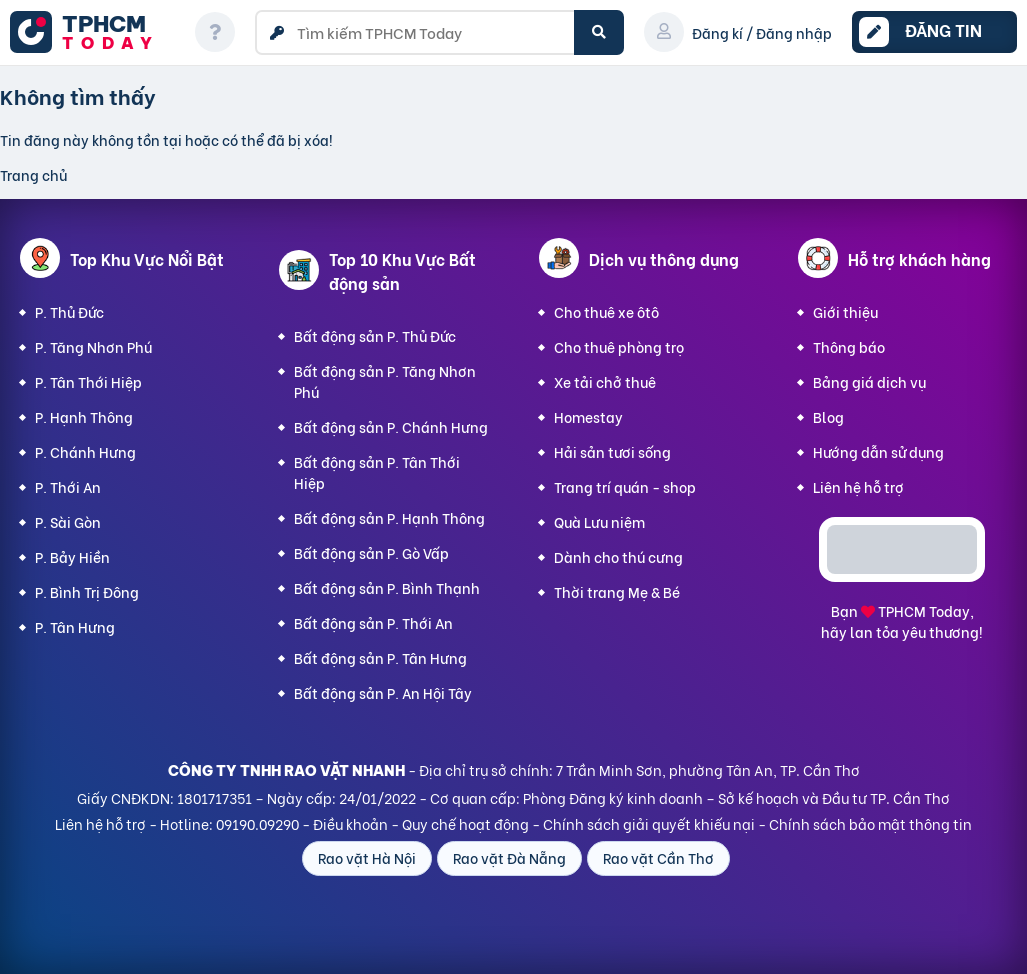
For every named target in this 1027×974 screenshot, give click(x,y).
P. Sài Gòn (68, 521)
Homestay (588, 416)
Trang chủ (33, 174)
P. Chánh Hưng (85, 451)
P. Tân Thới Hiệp (88, 381)
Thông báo (849, 346)
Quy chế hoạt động (465, 823)
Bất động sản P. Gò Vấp (371, 552)
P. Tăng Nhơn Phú (93, 346)
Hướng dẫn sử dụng (878, 451)
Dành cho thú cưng (618, 556)
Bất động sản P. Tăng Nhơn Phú (385, 381)
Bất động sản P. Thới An (373, 622)
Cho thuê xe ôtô (606, 311)
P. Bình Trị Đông (87, 591)
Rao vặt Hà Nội (367, 857)
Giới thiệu (845, 311)
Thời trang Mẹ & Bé (617, 591)
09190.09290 (257, 823)
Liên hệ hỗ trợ (858, 486)
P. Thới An (68, 486)
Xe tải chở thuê (605, 381)
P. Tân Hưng (75, 626)
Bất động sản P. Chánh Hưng (391, 426)
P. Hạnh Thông (84, 416)
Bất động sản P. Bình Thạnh (387, 587)
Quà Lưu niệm (599, 521)
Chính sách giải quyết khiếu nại (649, 823)
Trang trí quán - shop (625, 486)
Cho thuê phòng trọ (619, 346)
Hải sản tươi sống (612, 451)
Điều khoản (350, 823)
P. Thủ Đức (69, 311)
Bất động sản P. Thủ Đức (375, 335)
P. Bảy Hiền (72, 556)
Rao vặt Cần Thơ (658, 857)
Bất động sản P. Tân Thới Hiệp (377, 472)
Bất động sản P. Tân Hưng (380, 657)
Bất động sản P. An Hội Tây (383, 692)
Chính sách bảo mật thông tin (870, 823)
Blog (828, 416)
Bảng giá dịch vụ (869, 381)
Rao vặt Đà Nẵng (509, 857)
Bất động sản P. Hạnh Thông (389, 517)
